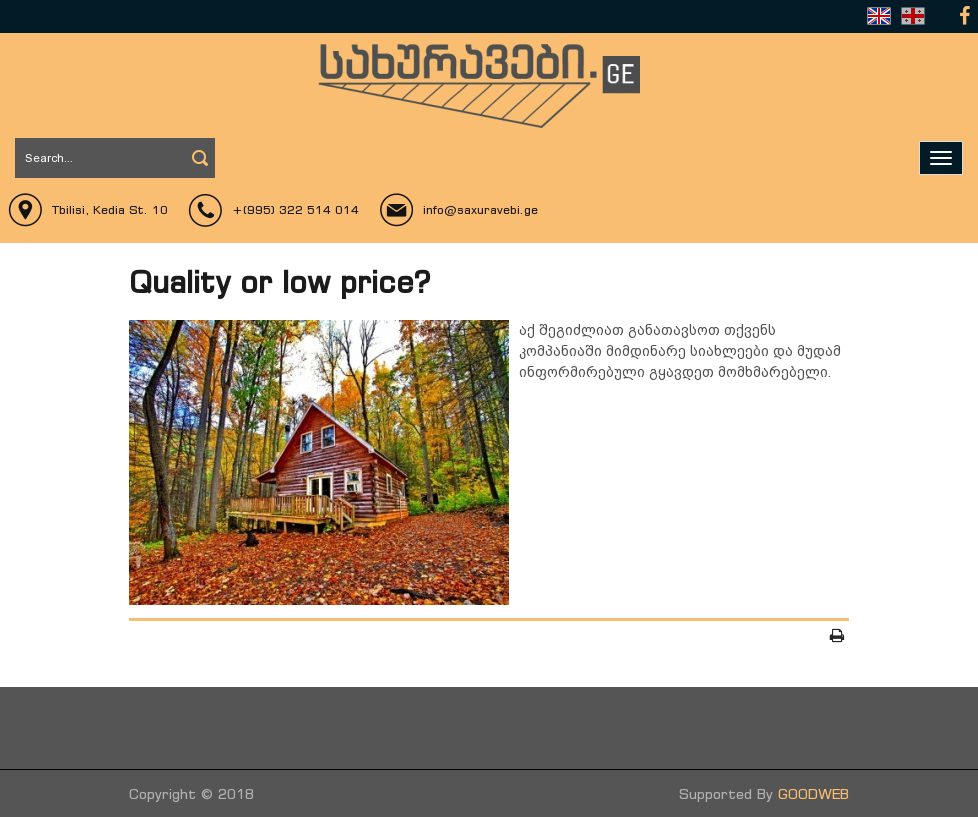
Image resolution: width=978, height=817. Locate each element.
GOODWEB (813, 793)
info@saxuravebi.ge (480, 209)
